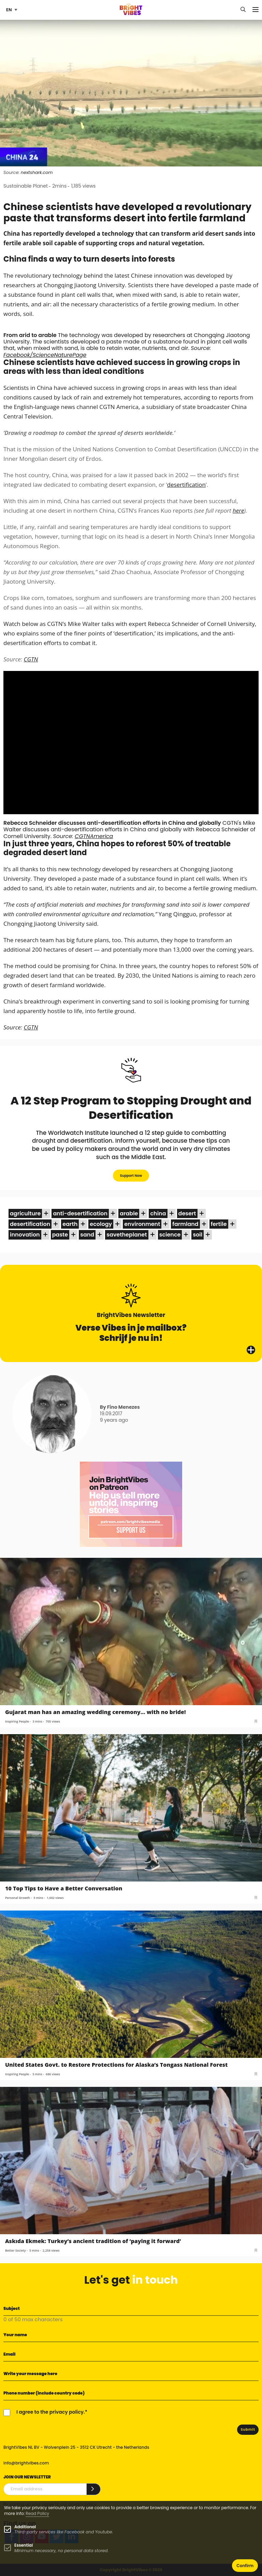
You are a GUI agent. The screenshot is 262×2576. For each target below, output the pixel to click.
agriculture (25, 1213)
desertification (186, 484)
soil (197, 1235)
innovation (25, 1235)
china (158, 1213)
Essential (23, 2545)
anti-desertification (80, 1213)
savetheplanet (126, 1235)
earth (69, 1224)
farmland (185, 1224)
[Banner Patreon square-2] (131, 1504)
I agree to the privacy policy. (50, 2412)
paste (60, 1235)
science (170, 1235)
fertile (219, 1224)
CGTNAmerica (94, 836)
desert (187, 1213)
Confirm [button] (244, 2565)
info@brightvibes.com (26, 2463)
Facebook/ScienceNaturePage (44, 355)
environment (142, 1224)
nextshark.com (37, 172)
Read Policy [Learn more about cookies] (37, 2513)
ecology (101, 1224)
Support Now (131, 1175)
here (238, 510)
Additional (25, 2527)
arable (129, 1213)
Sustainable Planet (25, 185)
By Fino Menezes (120, 1407)
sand (87, 1235)
